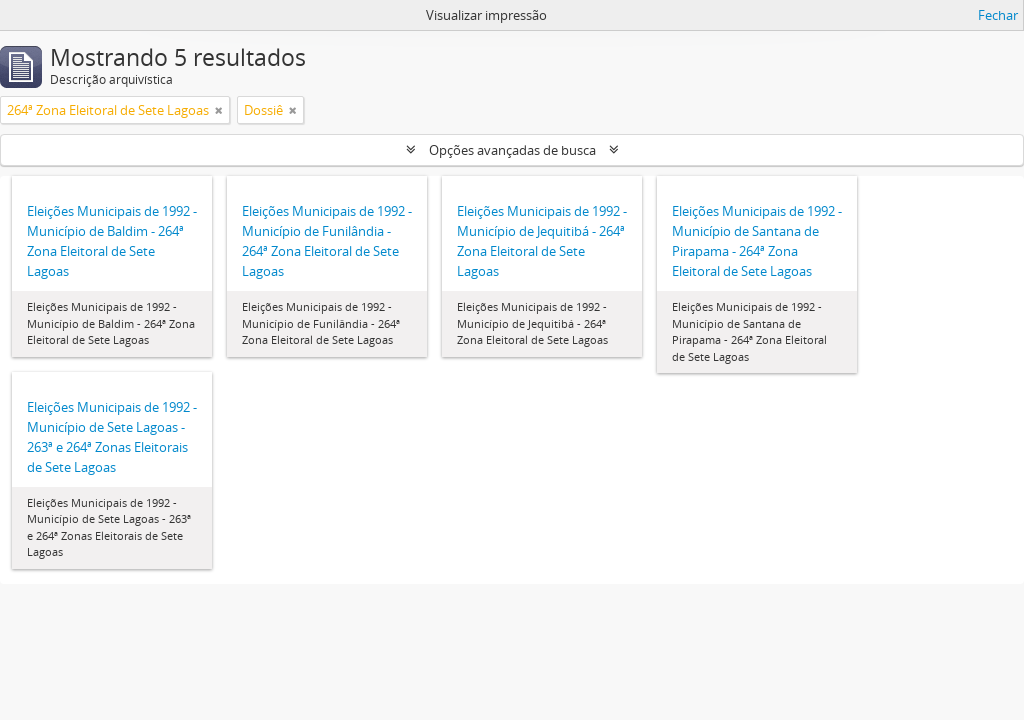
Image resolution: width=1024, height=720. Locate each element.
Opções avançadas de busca (512, 150)
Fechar (998, 15)
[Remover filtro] (219, 110)
